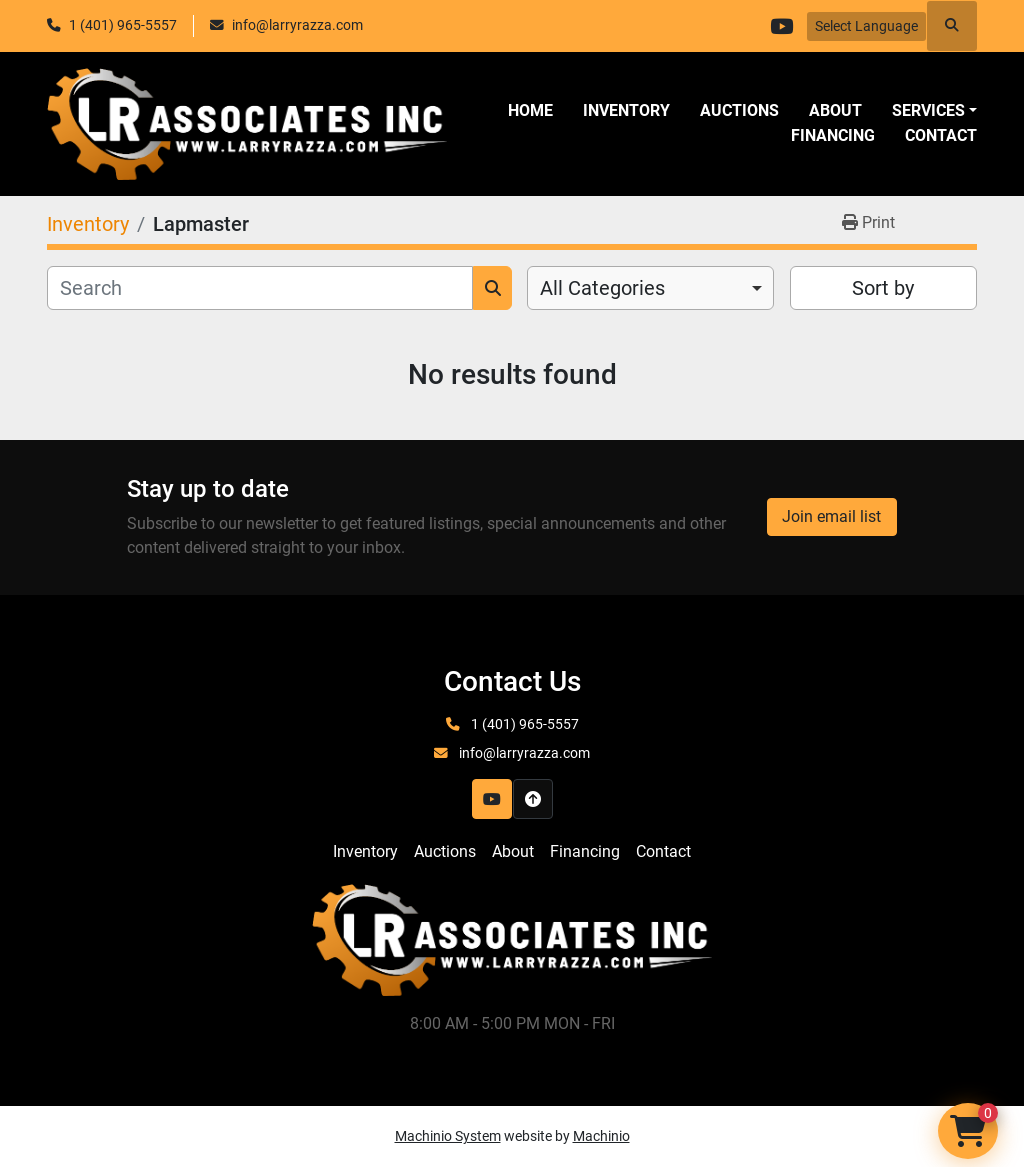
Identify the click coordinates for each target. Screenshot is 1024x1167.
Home (530, 110)
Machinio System (448, 1136)
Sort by (883, 288)
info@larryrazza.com (297, 25)
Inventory (626, 110)
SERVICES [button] (928, 110)
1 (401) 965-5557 (123, 25)
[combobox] (650, 288)
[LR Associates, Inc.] (512, 939)
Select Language (866, 26)
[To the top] (533, 799)
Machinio (601, 1136)
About (835, 110)
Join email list (831, 516)
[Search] (260, 288)
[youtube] (781, 26)
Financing (833, 135)
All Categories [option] (602, 288)
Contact (941, 135)
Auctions (739, 110)
